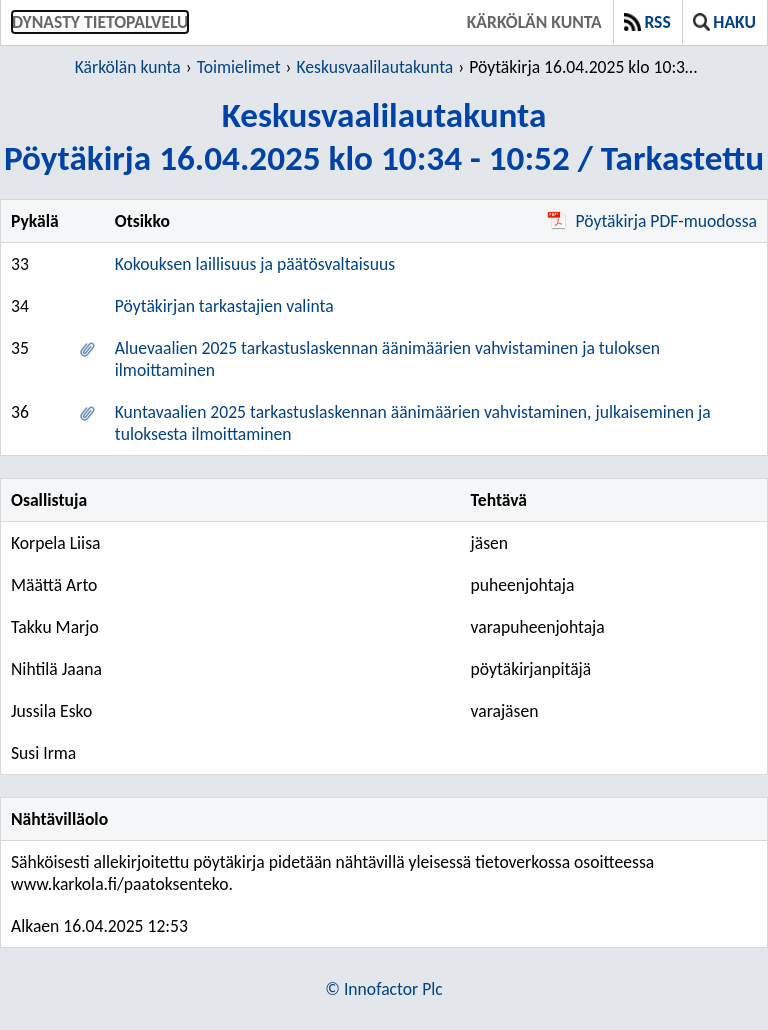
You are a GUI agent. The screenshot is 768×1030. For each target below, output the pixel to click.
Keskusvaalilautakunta (375, 67)
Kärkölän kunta (534, 22)
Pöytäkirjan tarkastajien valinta (224, 306)
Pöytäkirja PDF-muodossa (652, 221)
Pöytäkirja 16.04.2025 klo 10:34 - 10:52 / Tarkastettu (586, 67)
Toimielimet (239, 67)
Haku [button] (724, 22)
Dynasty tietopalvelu (100, 22)
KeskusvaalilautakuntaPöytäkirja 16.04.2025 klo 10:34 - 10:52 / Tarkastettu (384, 136)
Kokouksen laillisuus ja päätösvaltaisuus (255, 264)
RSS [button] (647, 22)
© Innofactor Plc (383, 989)
